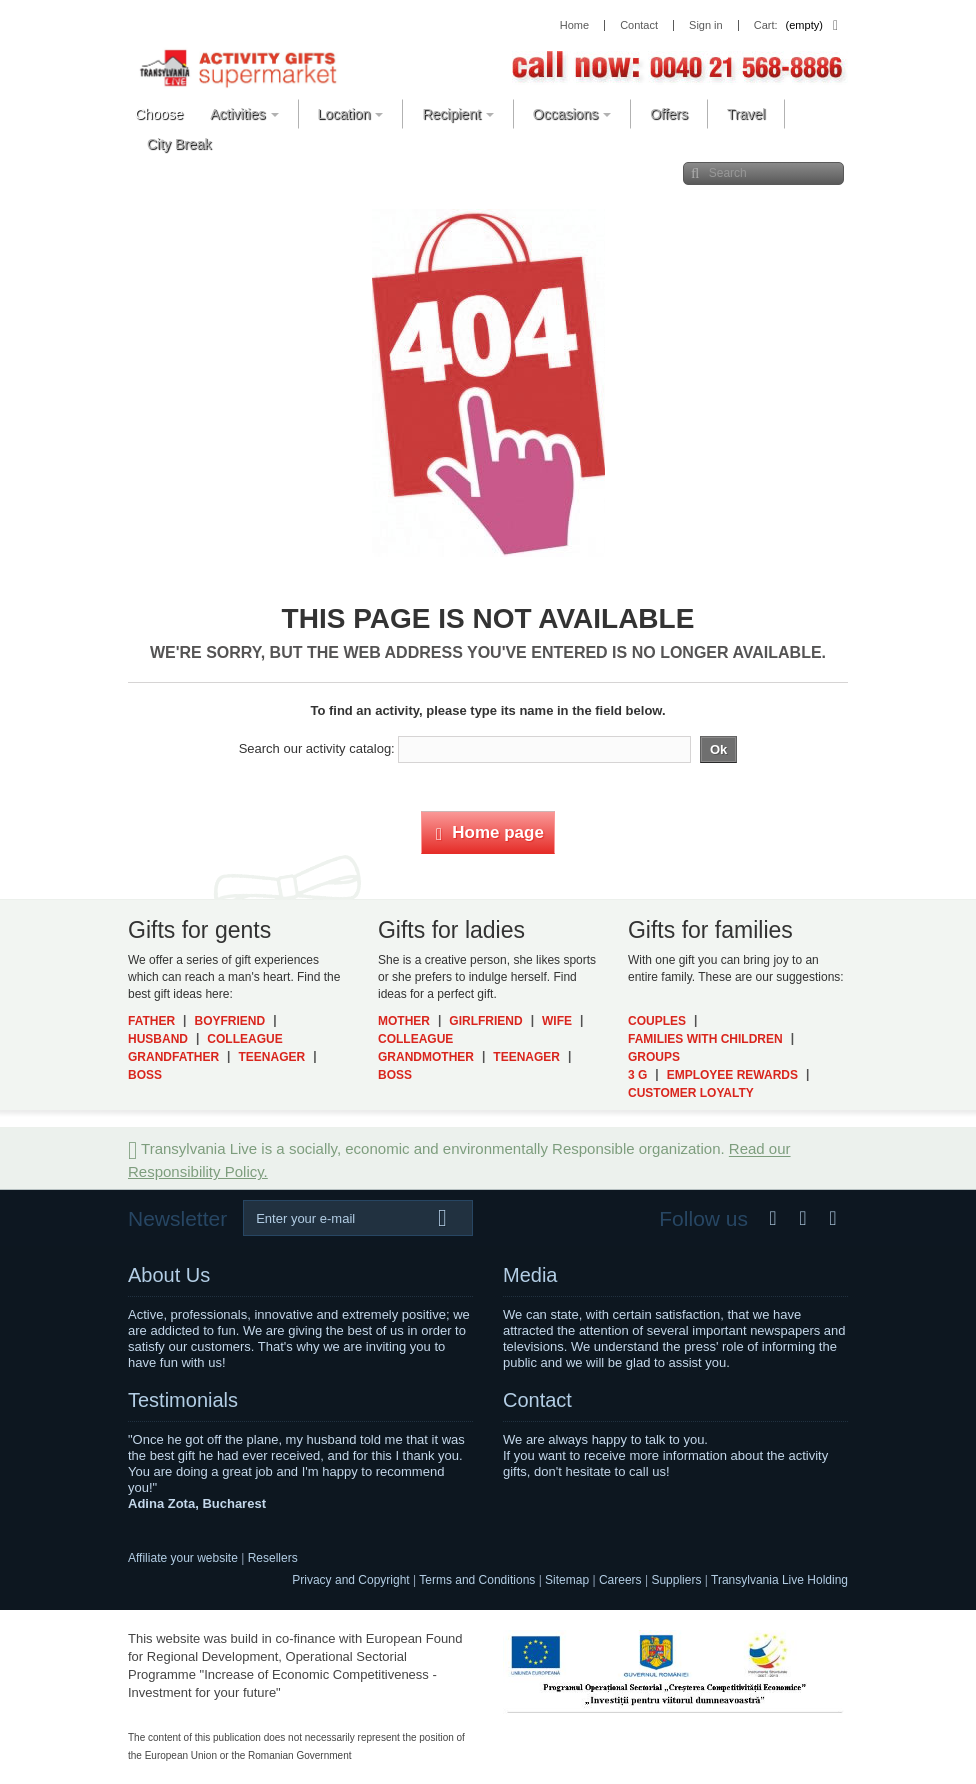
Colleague (244, 1039)
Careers (620, 1580)
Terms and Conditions (477, 1580)
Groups (654, 1057)
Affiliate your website (183, 1558)
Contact (537, 1400)
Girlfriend (485, 1021)
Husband (158, 1039)
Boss (145, 1075)
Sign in (706, 25)
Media (530, 1275)
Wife (557, 1021)
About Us (169, 1275)
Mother (404, 1021)
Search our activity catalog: (317, 748)
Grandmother (426, 1057)
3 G (637, 1075)
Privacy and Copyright (350, 1580)
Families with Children (705, 1039)
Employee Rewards (732, 1075)
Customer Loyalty (691, 1093)
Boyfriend (229, 1021)
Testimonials (183, 1400)
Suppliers (676, 1580)
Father (151, 1021)
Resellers (273, 1558)
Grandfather (173, 1057)
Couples (657, 1021)
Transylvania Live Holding (779, 1580)
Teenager (271, 1057)
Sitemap (567, 1580)
